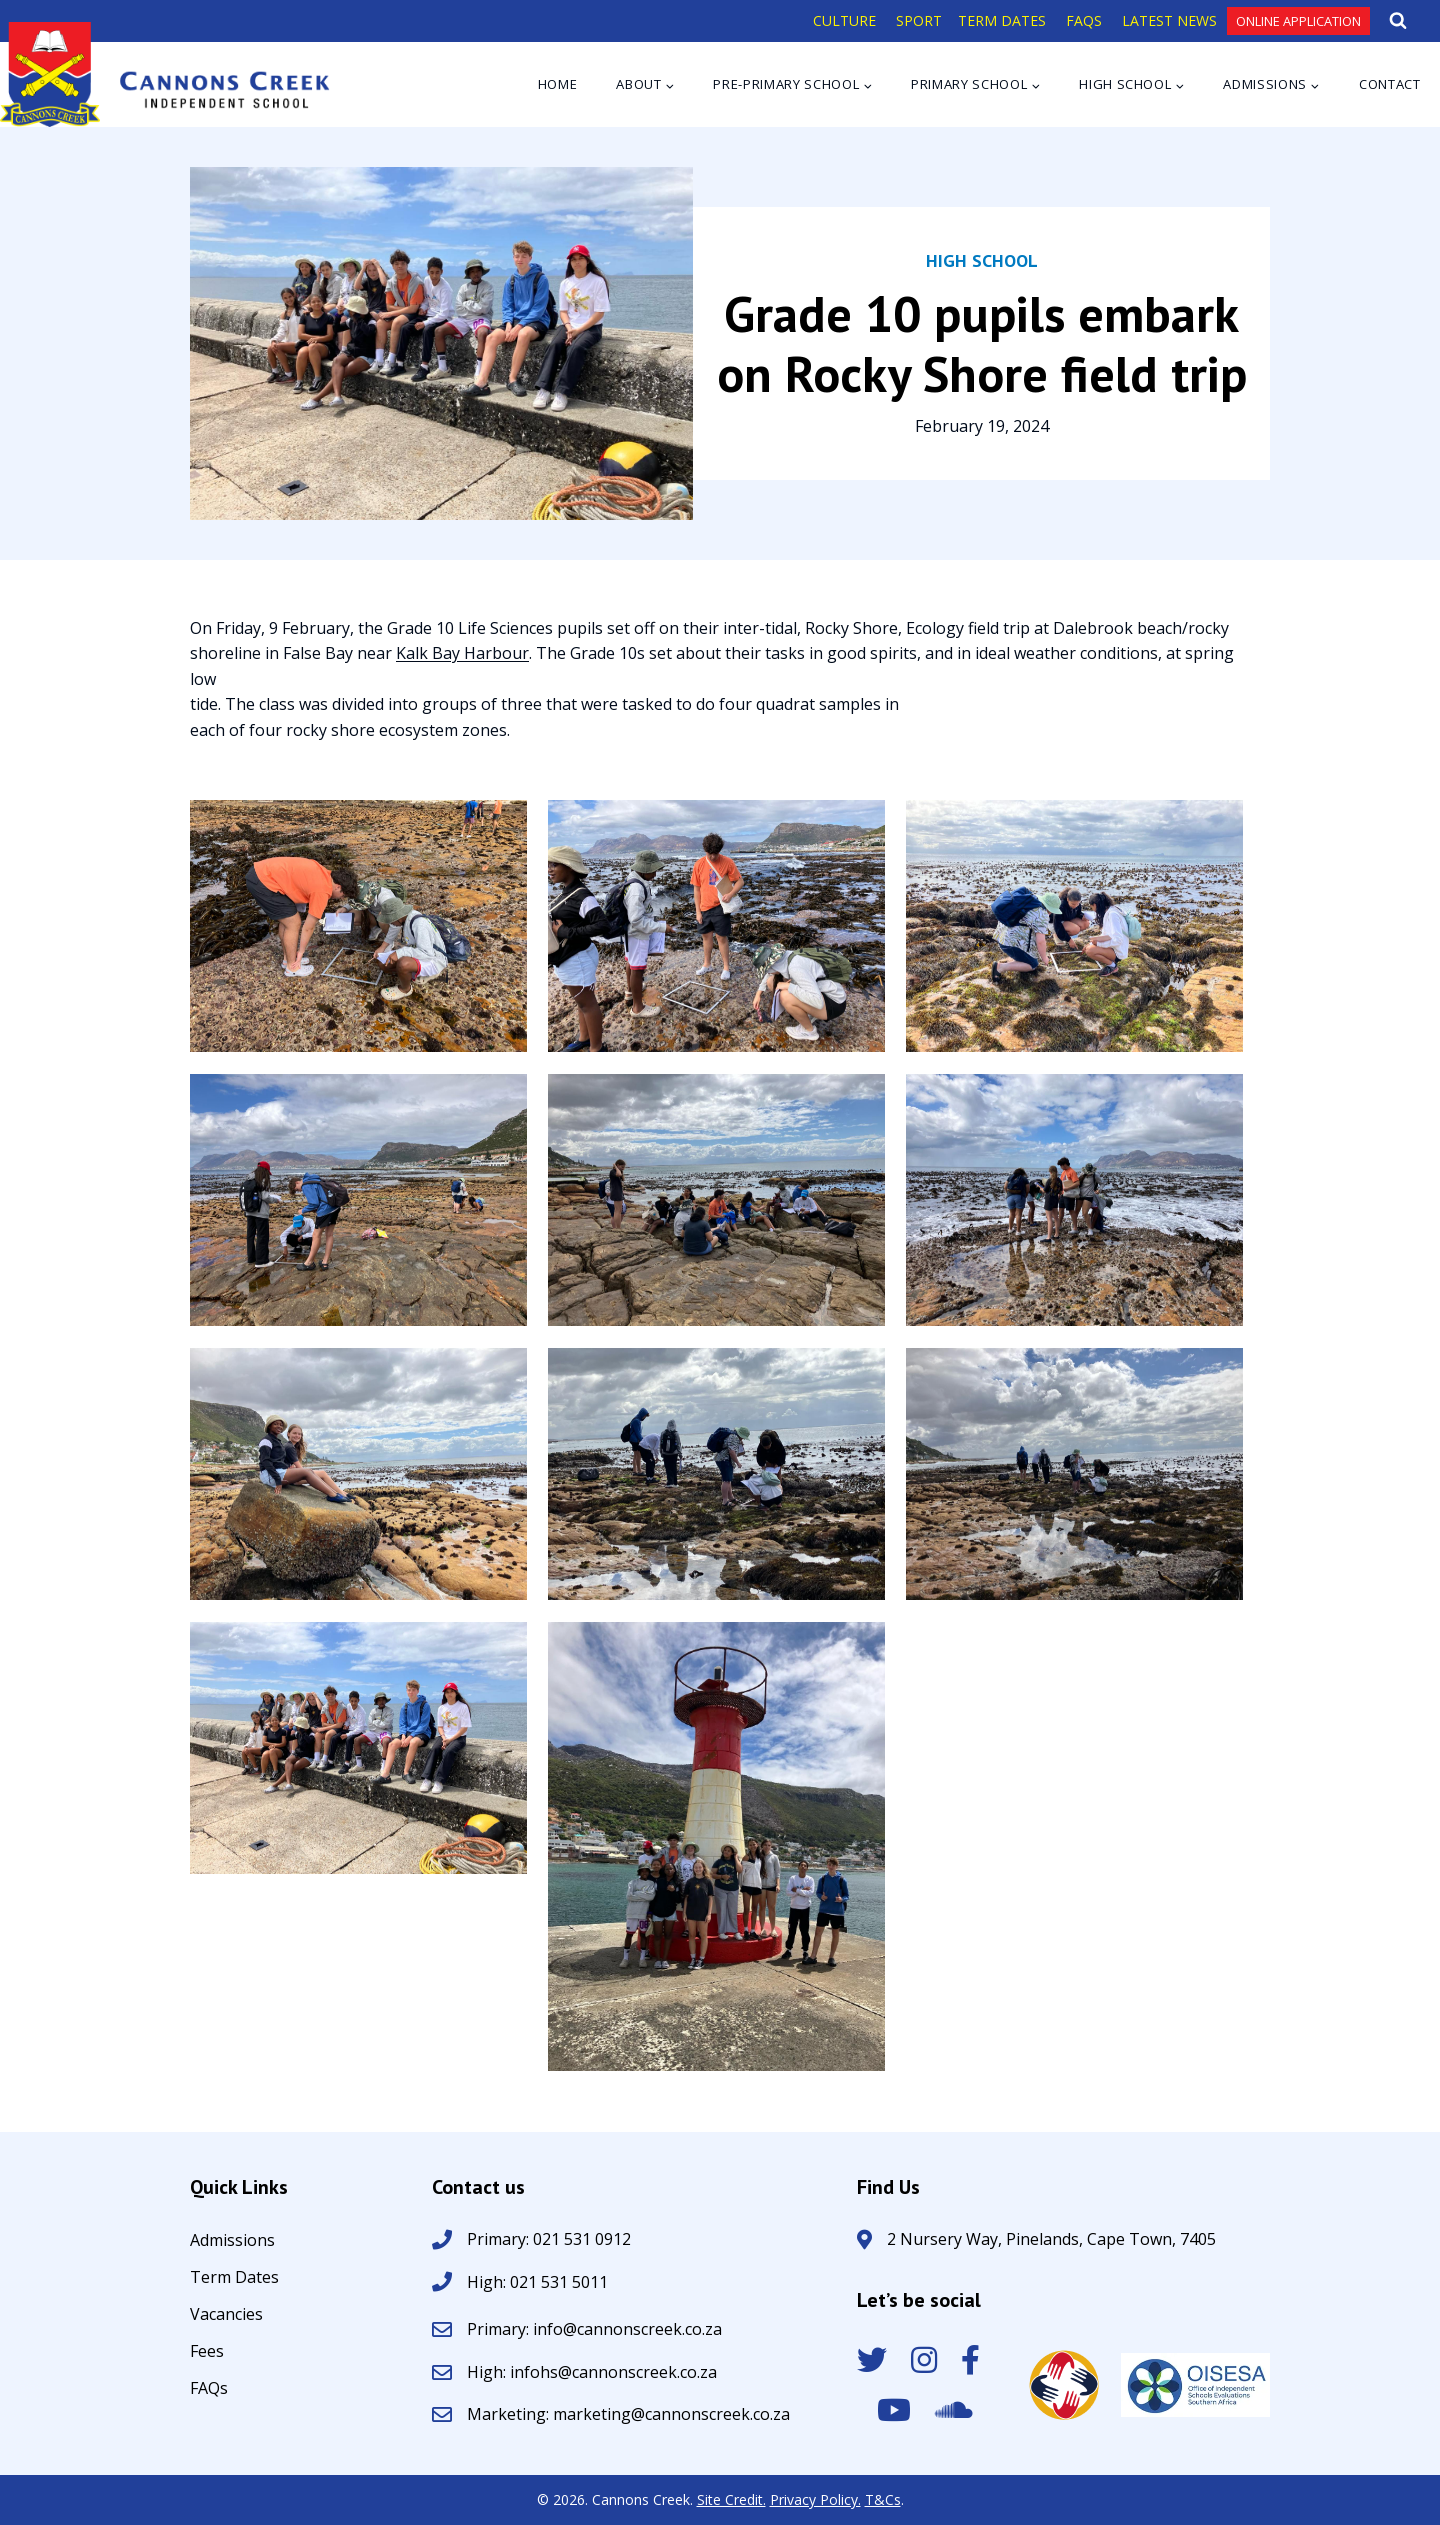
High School (982, 260)
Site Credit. (731, 2499)
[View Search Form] (1398, 21)
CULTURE (844, 20)
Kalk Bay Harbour (462, 653)
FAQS (1084, 20)
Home (558, 84)
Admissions (232, 2241)
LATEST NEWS (1169, 20)
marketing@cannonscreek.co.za (671, 2414)
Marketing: (510, 2414)
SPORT (919, 20)
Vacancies (226, 2315)
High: (486, 2282)
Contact (1390, 84)
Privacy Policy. (815, 2499)
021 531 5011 (557, 2282)
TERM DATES (1002, 20)
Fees (207, 2352)
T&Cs (883, 2499)
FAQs (209, 2389)
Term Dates (234, 2278)
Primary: (500, 2329)
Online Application (1298, 21)
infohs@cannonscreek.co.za (613, 2372)
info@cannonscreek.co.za (627, 2329)
